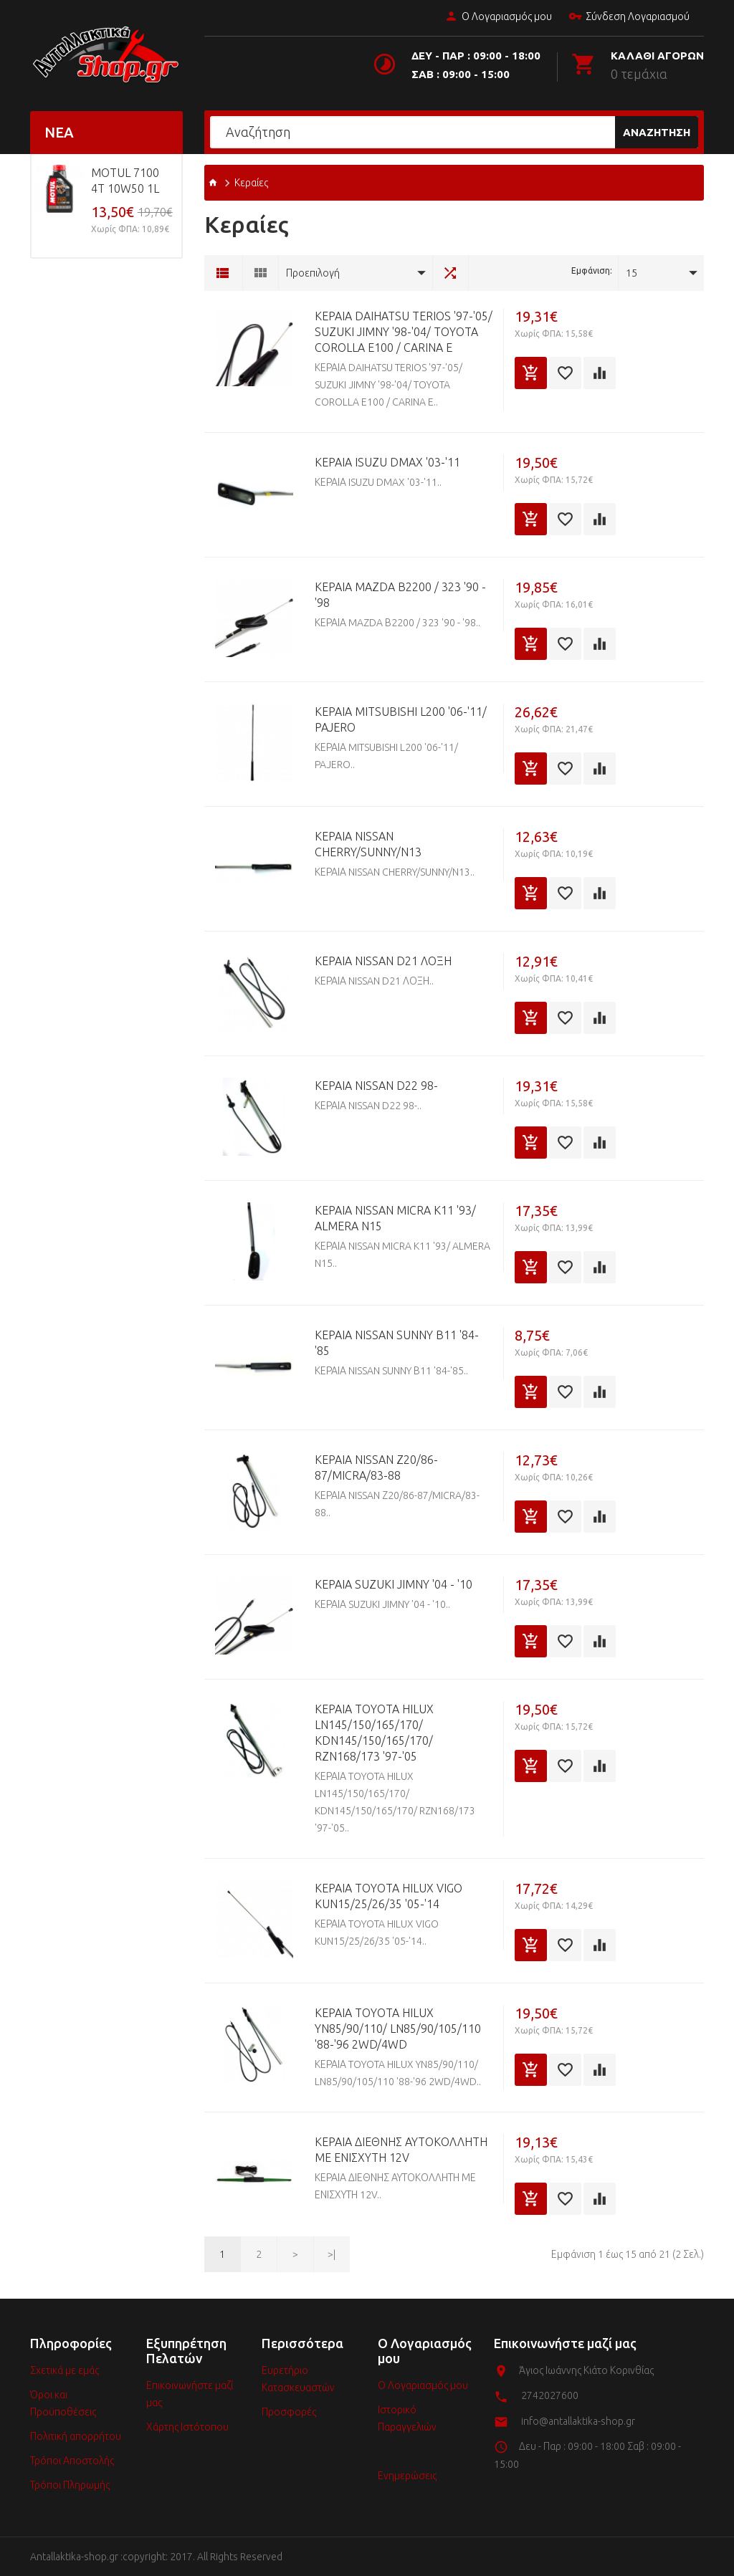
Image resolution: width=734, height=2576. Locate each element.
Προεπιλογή (313, 273)
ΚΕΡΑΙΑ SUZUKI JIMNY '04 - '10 (393, 1584)
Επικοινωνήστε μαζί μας (189, 2394)
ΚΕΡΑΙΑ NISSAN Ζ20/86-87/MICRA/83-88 (376, 1467)
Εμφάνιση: (591, 270)
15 (631, 273)
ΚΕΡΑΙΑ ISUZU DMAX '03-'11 (387, 462)
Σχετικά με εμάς (64, 2370)
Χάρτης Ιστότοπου (187, 2427)
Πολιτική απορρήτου (75, 2436)
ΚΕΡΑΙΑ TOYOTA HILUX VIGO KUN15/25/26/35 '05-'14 (388, 1896)
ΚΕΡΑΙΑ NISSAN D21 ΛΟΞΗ (383, 960)
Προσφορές (289, 2412)
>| (331, 2254)
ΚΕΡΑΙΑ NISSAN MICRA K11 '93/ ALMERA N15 (395, 1218)
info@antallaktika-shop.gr (578, 2421)
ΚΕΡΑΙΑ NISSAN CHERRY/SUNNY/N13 (368, 844)
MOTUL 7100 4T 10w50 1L (125, 180)
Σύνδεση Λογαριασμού (629, 17)
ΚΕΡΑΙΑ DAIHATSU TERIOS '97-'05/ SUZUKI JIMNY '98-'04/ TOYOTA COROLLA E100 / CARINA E (403, 332)
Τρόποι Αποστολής (72, 2460)
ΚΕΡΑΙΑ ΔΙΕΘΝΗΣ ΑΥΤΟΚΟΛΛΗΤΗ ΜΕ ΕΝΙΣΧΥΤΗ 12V (401, 2149)
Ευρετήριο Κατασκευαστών (298, 2379)
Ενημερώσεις (407, 2475)
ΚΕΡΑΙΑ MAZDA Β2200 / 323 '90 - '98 (400, 594)
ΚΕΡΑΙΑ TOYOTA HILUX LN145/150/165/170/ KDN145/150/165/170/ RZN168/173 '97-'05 (374, 1733)
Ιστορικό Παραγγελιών (407, 2418)
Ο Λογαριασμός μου (498, 17)
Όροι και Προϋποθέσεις (63, 2403)
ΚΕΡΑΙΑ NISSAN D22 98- (376, 1085)
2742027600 (549, 2395)
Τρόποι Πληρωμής (70, 2485)
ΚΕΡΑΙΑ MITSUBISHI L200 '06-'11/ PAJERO (401, 719)
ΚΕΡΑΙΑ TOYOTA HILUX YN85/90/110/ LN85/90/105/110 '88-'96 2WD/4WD (398, 2028)
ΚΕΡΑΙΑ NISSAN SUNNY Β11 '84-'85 (397, 1342)
